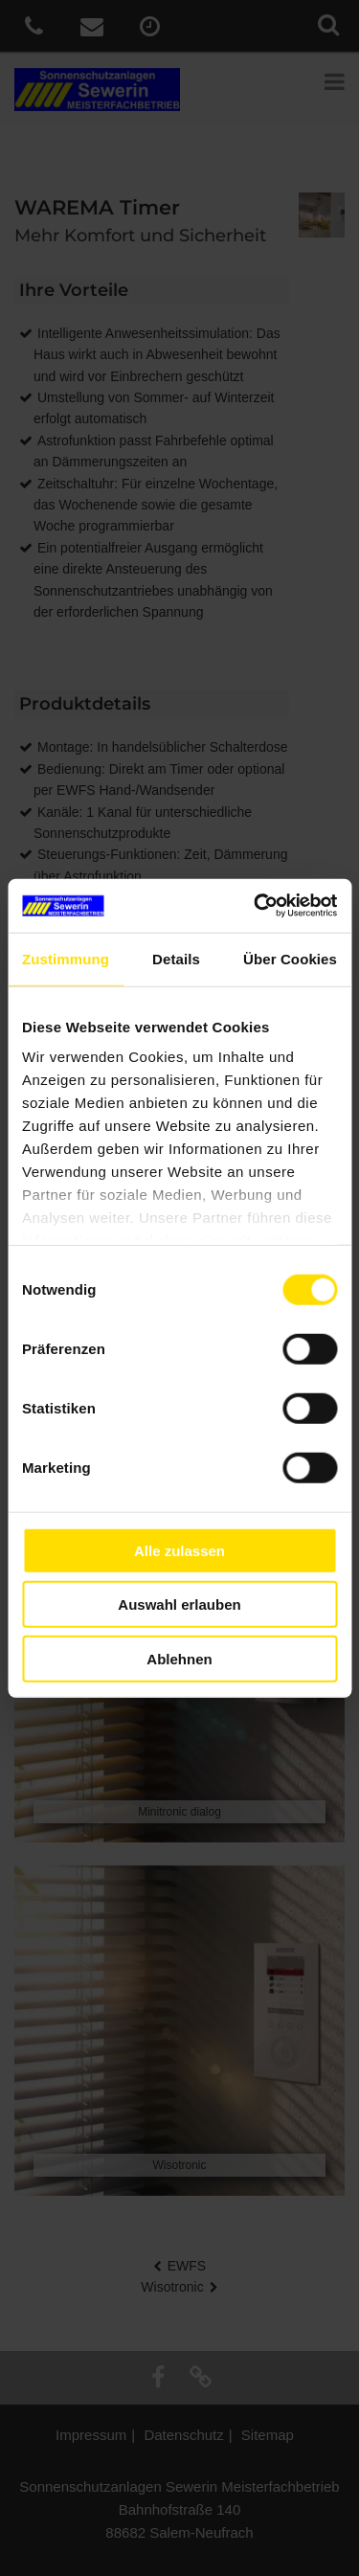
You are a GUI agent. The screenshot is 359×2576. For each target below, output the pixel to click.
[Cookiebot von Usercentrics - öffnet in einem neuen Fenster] (255, 905)
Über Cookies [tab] (290, 958)
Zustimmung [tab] (65, 958)
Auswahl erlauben (179, 1604)
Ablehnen (179, 1658)
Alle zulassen (179, 1550)
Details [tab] (176, 958)
